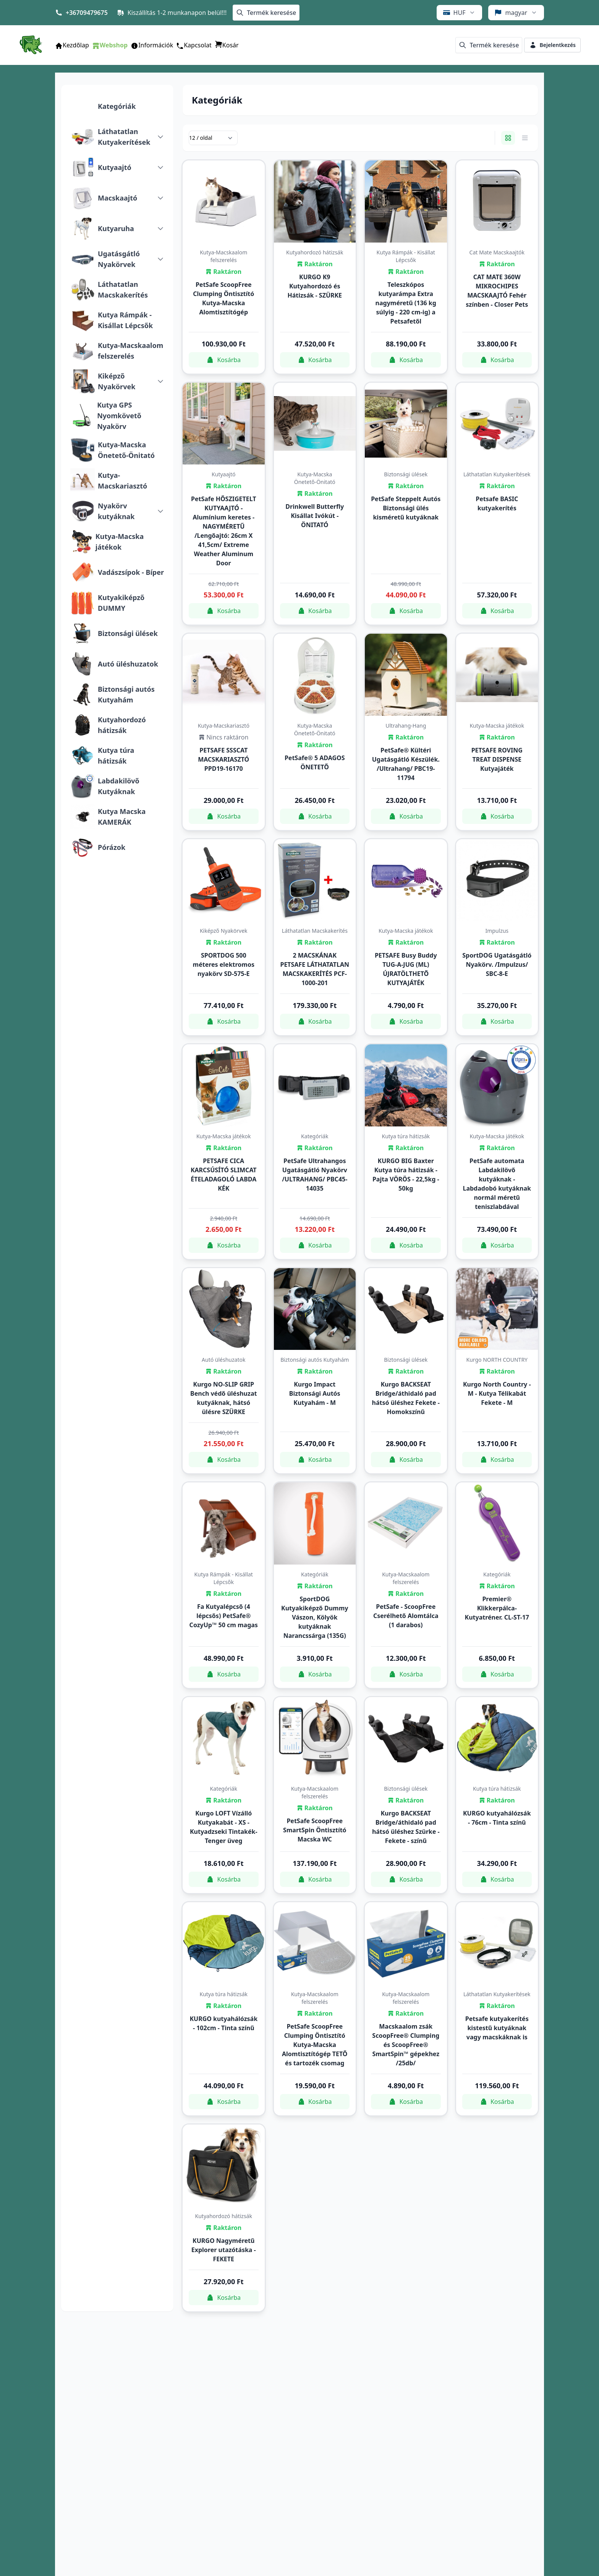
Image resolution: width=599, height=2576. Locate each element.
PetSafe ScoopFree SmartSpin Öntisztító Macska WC (314, 1830)
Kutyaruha (116, 228)
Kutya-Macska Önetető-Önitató (126, 450)
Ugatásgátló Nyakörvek (119, 259)
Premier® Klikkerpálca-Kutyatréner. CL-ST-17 (497, 1608)
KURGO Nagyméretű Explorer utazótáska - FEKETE (223, 2249)
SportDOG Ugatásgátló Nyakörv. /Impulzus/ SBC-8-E (496, 964)
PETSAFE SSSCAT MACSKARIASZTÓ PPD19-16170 (223, 759)
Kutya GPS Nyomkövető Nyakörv (119, 415)
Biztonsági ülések (128, 633)
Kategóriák (117, 106)
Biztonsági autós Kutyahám (126, 694)
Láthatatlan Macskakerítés (123, 289)
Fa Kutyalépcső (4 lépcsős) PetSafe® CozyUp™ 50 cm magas (223, 1615)
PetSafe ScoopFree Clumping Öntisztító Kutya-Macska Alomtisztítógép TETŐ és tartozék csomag (314, 2044)
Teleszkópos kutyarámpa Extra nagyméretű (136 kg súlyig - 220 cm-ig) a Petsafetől (406, 302)
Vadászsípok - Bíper (131, 572)
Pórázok (111, 847)
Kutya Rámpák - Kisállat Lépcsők (125, 320)
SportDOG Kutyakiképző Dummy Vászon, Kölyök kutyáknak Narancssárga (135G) (314, 1617)
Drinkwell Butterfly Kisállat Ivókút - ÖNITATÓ (314, 515)
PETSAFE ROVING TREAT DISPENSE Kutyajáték (497, 759)
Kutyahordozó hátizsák (122, 725)
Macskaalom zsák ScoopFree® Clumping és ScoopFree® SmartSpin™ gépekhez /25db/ (405, 2044)
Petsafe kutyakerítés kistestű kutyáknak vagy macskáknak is (497, 2028)
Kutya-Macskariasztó (122, 480)
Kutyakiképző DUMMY (121, 603)
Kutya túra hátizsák (116, 755)
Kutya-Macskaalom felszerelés (130, 351)
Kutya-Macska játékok (120, 542)
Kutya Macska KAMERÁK (122, 817)
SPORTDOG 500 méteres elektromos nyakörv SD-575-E (223, 964)
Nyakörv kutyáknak (116, 511)
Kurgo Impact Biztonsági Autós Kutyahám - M (314, 1393)
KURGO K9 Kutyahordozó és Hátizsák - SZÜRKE (314, 286)
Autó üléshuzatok (128, 663)
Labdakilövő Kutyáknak (118, 786)
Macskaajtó (117, 197)
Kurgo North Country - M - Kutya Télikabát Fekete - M (497, 1393)
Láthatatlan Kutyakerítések (124, 137)
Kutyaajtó (114, 167)
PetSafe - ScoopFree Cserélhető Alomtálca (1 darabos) (406, 1615)
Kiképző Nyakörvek (116, 381)
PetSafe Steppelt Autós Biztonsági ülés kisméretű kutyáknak (405, 508)
